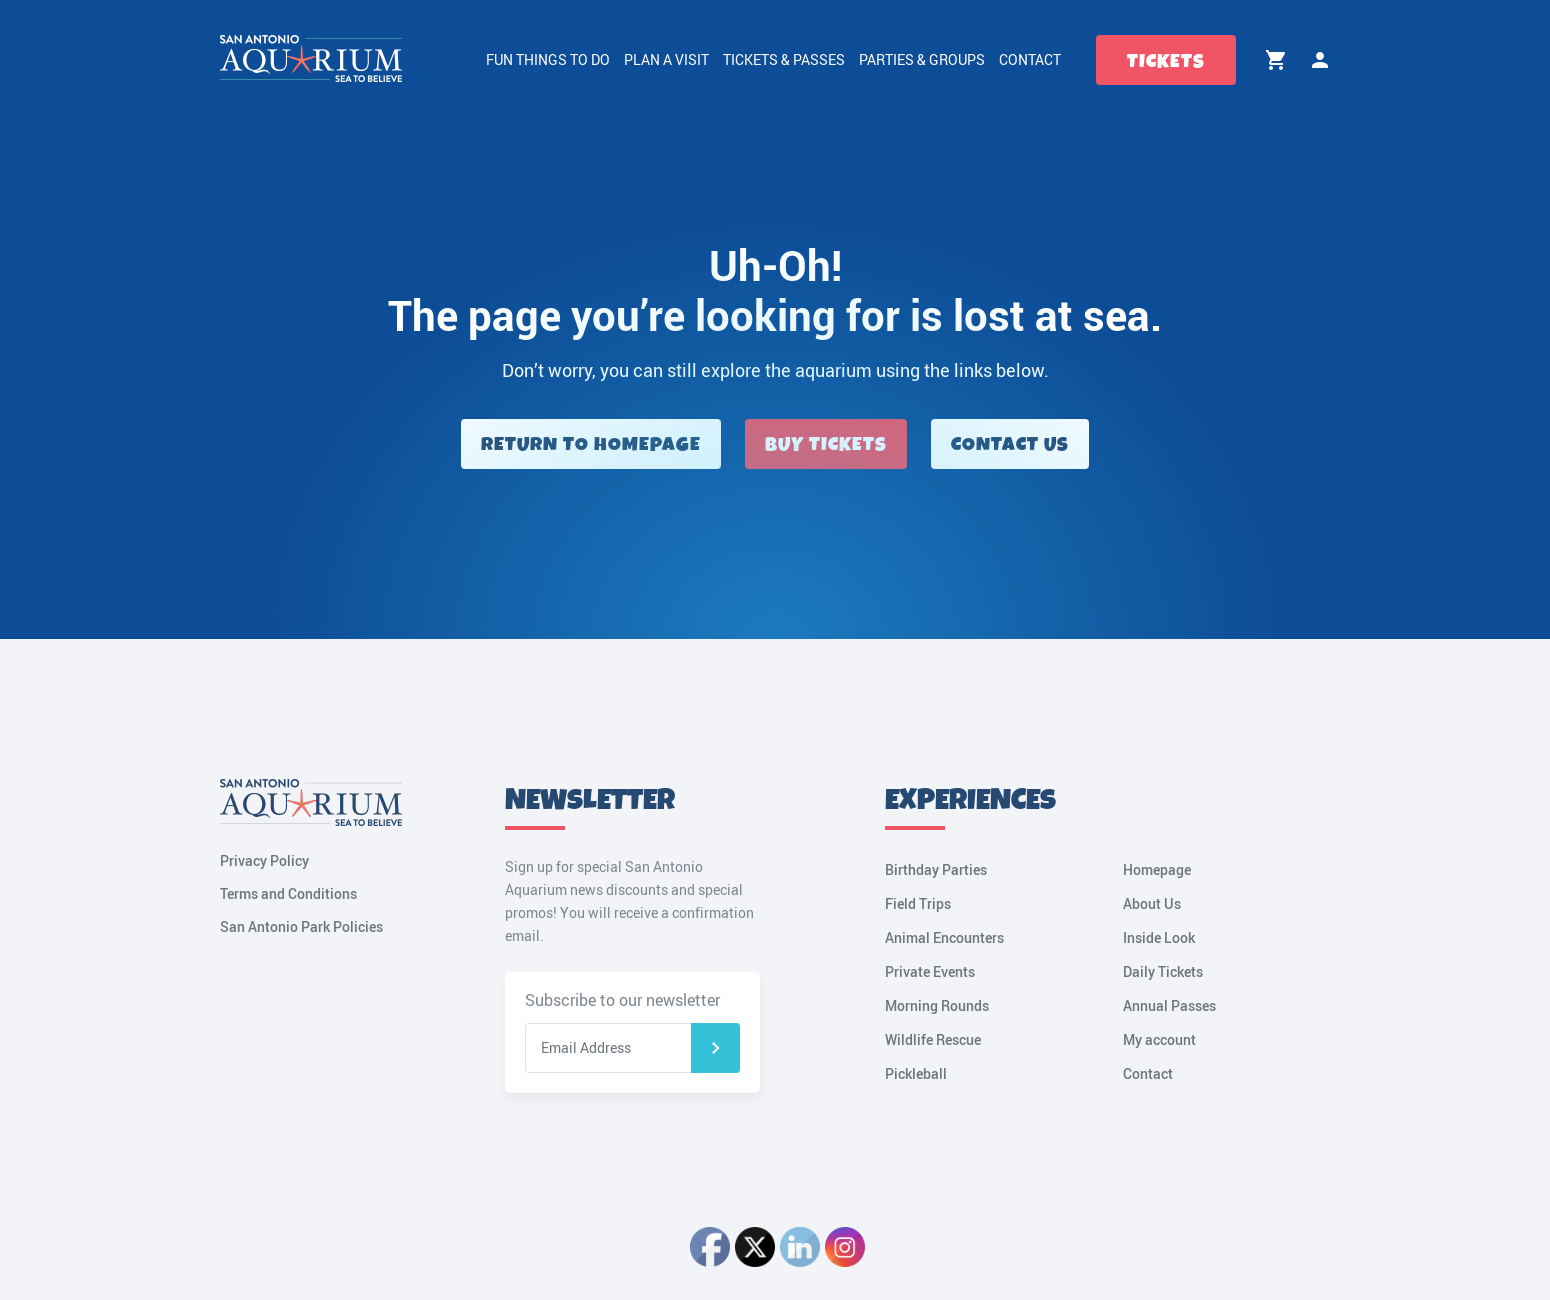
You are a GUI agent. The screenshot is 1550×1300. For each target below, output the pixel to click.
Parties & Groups (922, 59)
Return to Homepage (591, 444)
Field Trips (918, 903)
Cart (1276, 60)
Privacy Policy (264, 860)
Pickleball (916, 1073)
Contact (1030, 59)
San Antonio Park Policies (301, 926)
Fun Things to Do (548, 59)
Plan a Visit (666, 59)
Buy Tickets (826, 444)
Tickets (1166, 61)
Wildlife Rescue (933, 1039)
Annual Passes (1169, 1005)
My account (1320, 60)
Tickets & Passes (784, 59)
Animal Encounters (944, 937)
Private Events (930, 971)
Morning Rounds (937, 1005)
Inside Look (1159, 937)
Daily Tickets (1163, 971)
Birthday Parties (936, 869)
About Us (1152, 903)
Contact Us (1010, 444)
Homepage (1157, 869)
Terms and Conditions (288, 893)
